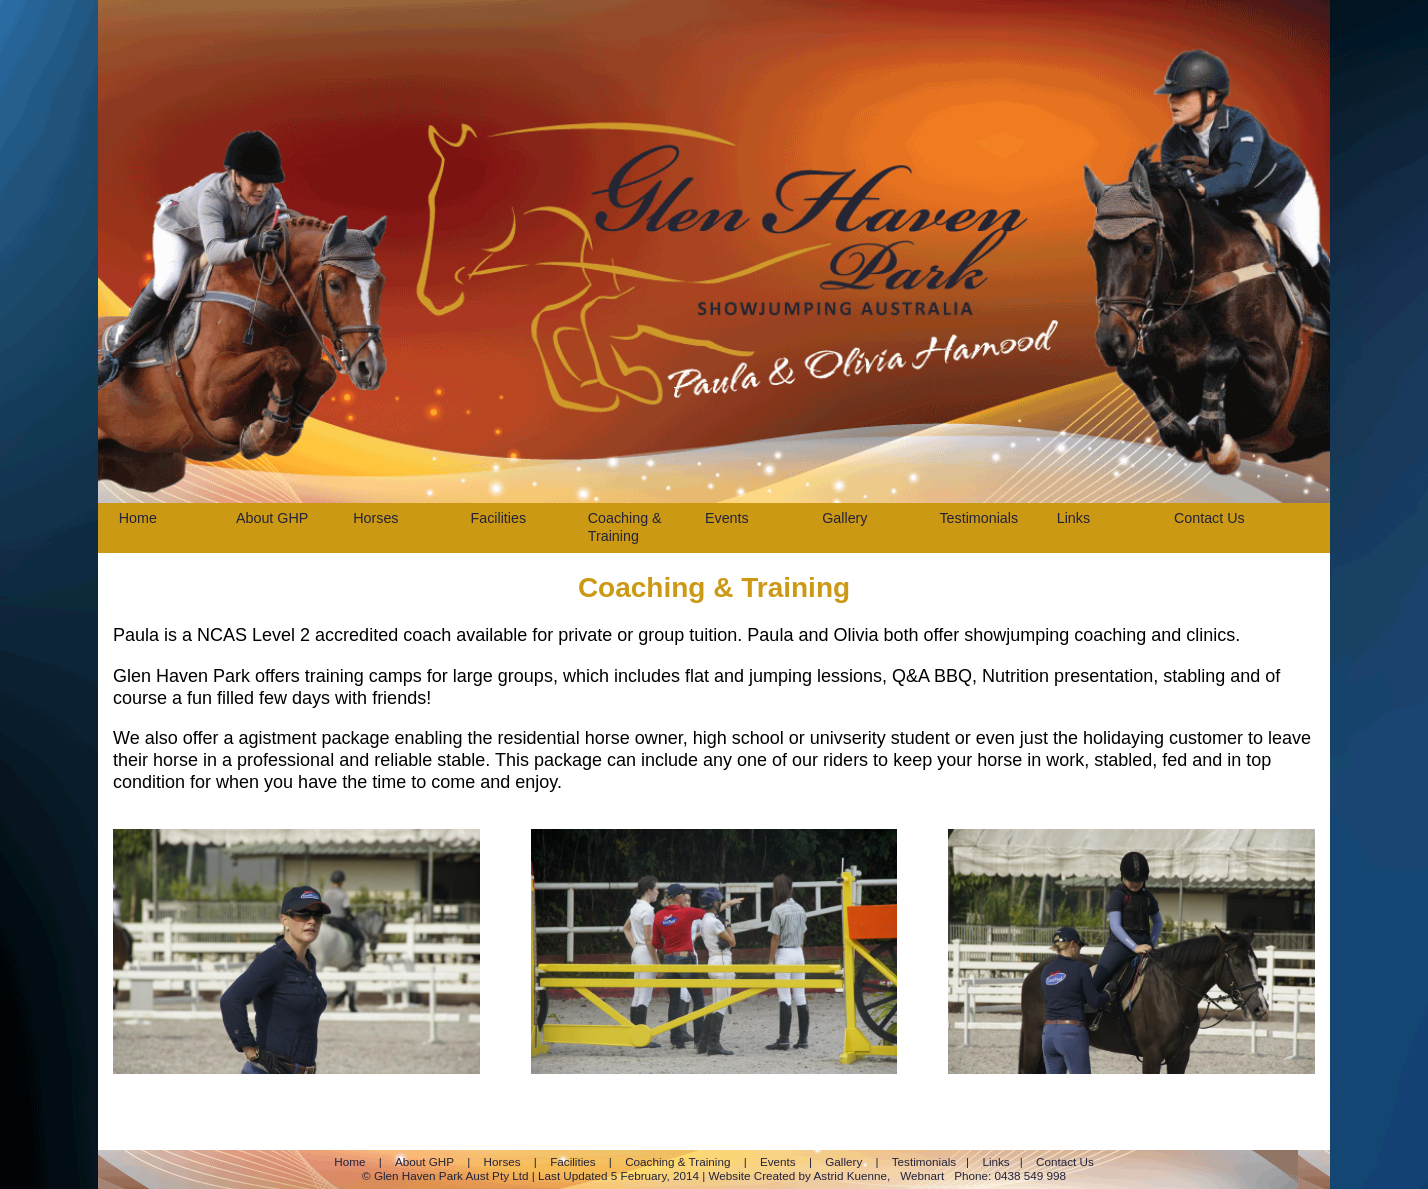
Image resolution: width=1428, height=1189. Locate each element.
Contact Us (1209, 518)
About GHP (272, 518)
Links (1073, 518)
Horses (375, 518)
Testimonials (978, 518)
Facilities (498, 518)
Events (727, 518)
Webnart (922, 1175)
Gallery (844, 518)
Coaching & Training (625, 527)
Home (138, 518)
